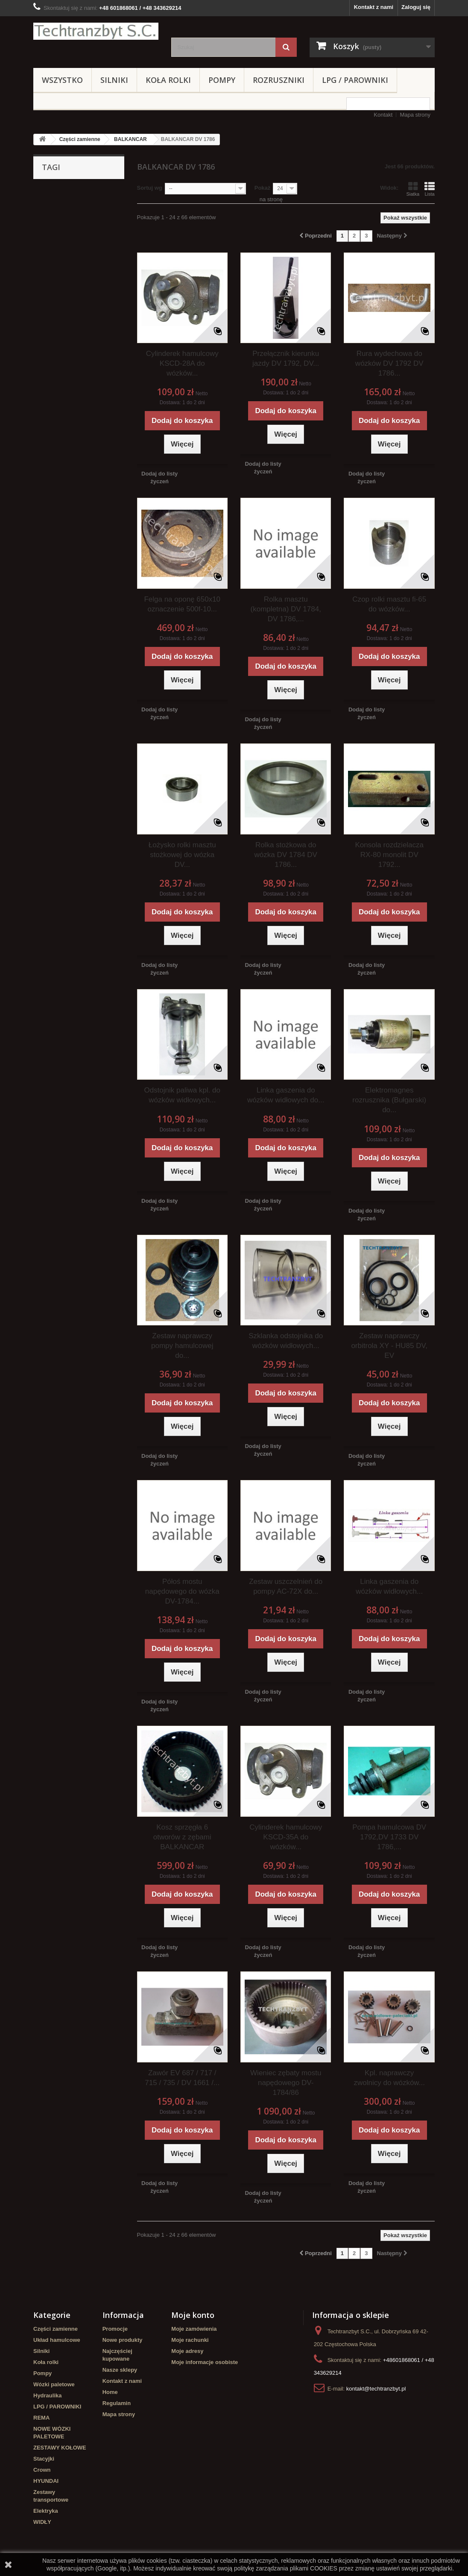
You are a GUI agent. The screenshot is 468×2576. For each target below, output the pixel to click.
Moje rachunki (189, 2340)
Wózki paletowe (54, 2384)
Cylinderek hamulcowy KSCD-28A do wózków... (182, 363)
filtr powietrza (56, 218)
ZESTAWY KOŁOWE (59, 2447)
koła (75, 231)
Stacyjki (43, 2459)
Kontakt (383, 115)
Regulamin (116, 2403)
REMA (41, 2417)
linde (44, 193)
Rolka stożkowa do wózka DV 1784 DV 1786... (285, 855)
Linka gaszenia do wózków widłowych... (389, 1586)
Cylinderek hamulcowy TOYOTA (68, 260)
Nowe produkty (122, 2340)
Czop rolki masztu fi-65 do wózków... (389, 604)
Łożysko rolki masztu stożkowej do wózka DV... (182, 855)
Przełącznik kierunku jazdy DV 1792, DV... (285, 358)
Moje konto (192, 2315)
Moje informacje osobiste (204, 2362)
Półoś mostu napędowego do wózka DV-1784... (182, 1591)
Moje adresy (187, 2351)
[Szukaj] (286, 47)
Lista (429, 189)
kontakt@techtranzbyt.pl (376, 2388)
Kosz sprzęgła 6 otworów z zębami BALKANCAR (182, 1837)
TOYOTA (49, 231)
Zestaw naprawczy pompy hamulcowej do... (182, 1346)
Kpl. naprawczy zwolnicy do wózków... (389, 2078)
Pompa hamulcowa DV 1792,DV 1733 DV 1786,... (389, 1837)
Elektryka (45, 2511)
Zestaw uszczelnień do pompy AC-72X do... (285, 1586)
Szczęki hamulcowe (63, 244)
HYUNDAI (45, 2481)
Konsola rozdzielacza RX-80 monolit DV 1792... (389, 855)
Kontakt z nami (373, 7)
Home (110, 2392)
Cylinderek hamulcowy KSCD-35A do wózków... (285, 1837)
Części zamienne (79, 139)
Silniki (114, 80)
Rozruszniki (278, 80)
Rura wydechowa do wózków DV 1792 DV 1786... (389, 363)
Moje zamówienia (193, 2329)
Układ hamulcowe (56, 2340)
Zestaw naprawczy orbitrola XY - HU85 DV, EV (389, 1346)
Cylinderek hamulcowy (68, 206)
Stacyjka (95, 218)
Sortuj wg (149, 188)
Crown (41, 2470)
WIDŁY (42, 2522)
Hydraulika (47, 2395)
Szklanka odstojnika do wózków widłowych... (286, 1341)
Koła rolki (168, 80)
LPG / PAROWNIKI (355, 80)
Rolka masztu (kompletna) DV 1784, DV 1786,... (286, 609)
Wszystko (62, 80)
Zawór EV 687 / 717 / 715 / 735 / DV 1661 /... (182, 2078)
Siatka (412, 189)
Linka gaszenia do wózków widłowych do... (285, 1095)
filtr (112, 206)
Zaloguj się (415, 7)
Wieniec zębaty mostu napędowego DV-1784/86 (285, 2083)
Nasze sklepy (119, 2370)
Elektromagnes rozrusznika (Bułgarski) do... (389, 1100)
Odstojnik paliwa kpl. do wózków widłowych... (182, 1095)
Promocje (115, 2329)
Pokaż (262, 188)
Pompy (221, 80)
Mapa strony (415, 115)
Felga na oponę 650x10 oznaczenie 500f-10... (182, 604)
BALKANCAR (130, 139)
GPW (97, 231)
